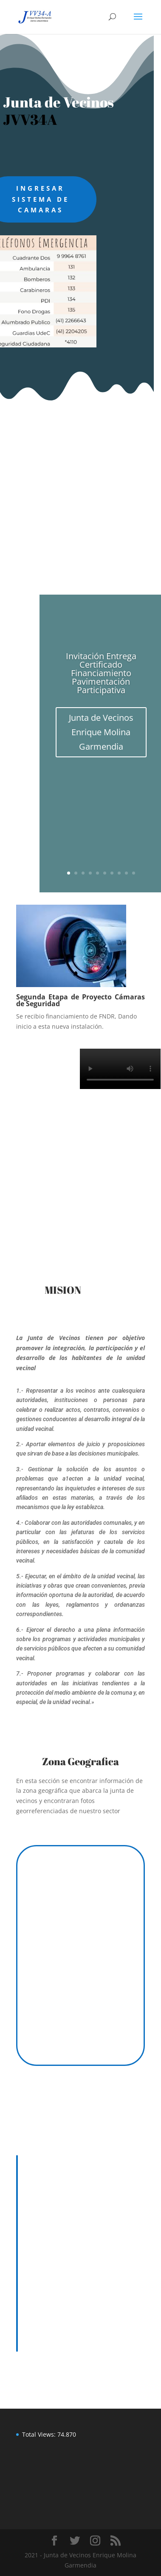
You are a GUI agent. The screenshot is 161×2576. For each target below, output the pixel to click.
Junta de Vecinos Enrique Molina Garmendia (101, 732)
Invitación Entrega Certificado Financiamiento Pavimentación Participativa (101, 673)
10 (133, 873)
